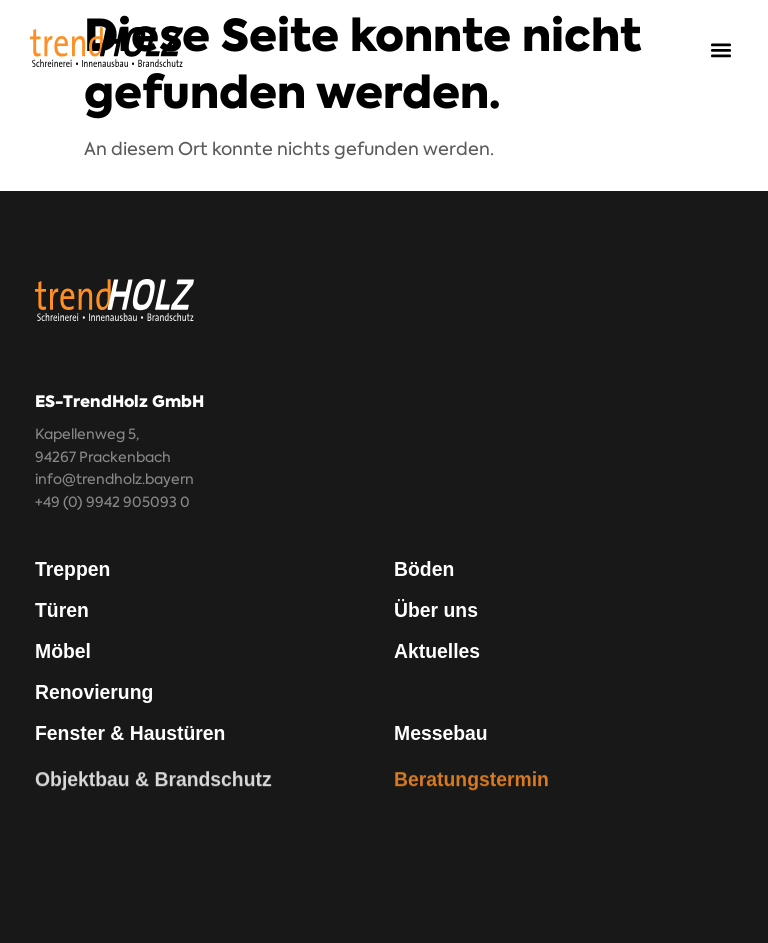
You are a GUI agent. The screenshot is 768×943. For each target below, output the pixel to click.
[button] (721, 50)
